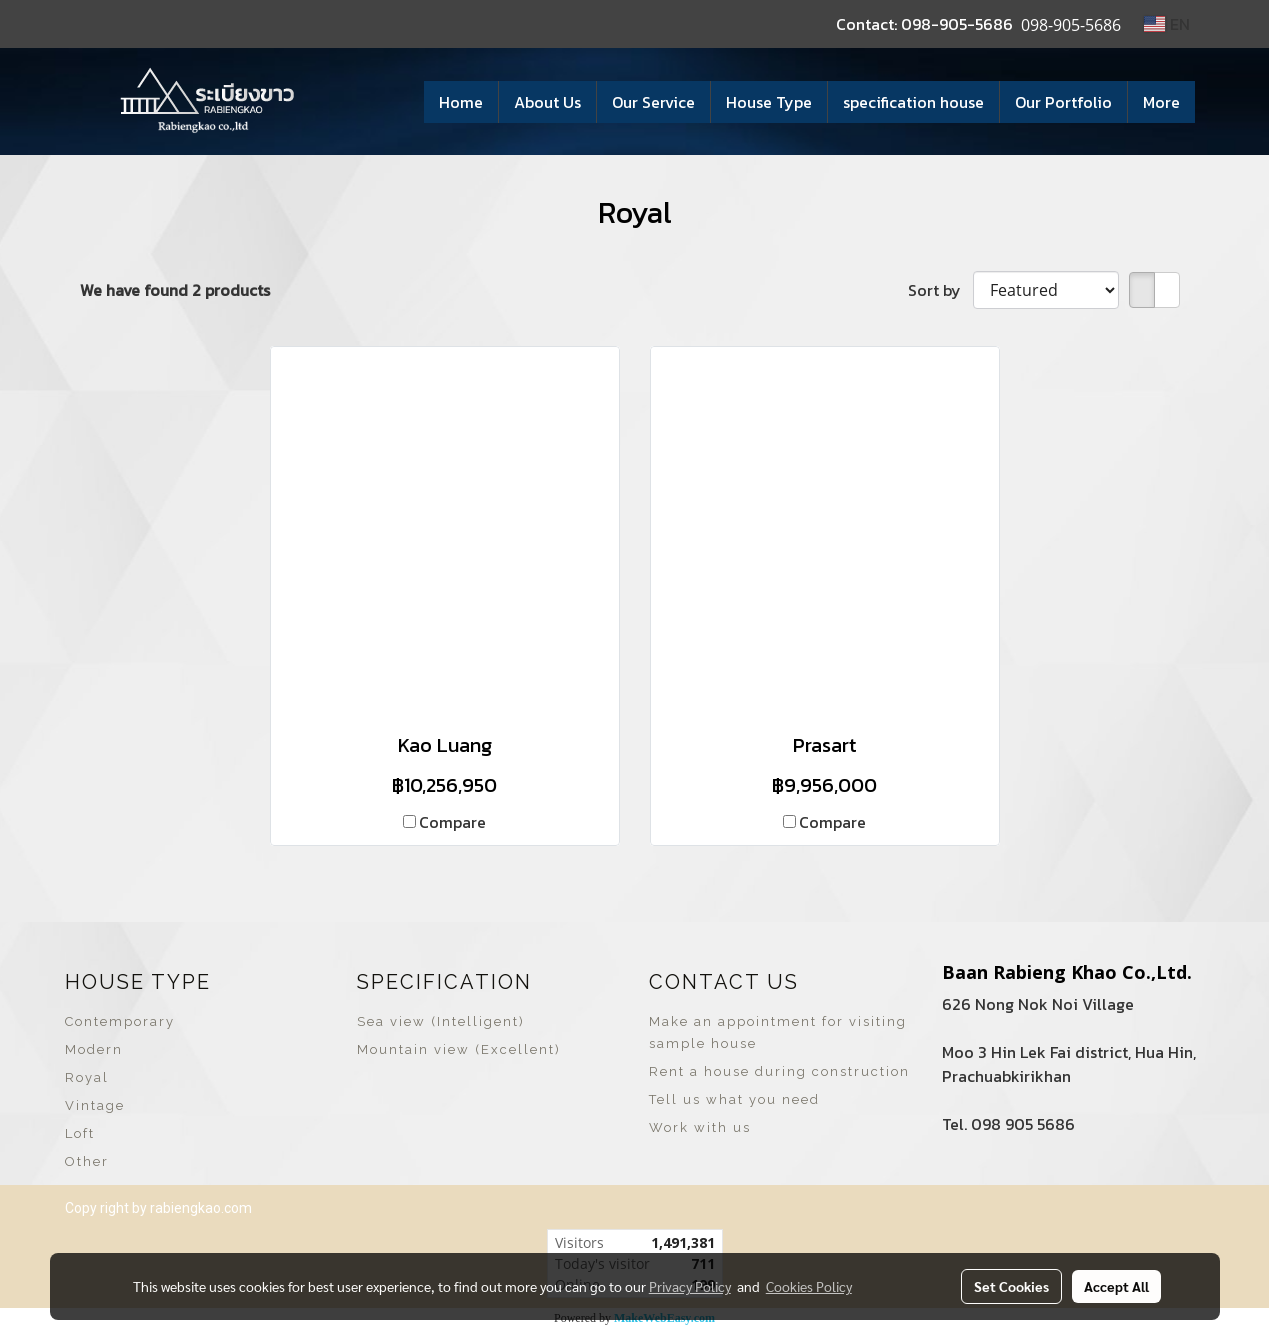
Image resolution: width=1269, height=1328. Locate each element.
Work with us (700, 1127)
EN (1166, 24)
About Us (547, 102)
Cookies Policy (809, 1286)
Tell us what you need (734, 1099)
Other (87, 1161)
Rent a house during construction (779, 1071)
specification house (913, 102)
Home (461, 102)
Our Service (653, 102)
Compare (452, 822)
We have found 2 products (175, 290)
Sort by (940, 290)
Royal (87, 1077)
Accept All (1116, 1286)
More (1161, 102)
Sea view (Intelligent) (441, 1021)
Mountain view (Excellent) (459, 1049)
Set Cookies (1011, 1286)
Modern (94, 1049)
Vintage (95, 1105)
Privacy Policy (690, 1286)
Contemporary (120, 1021)
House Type (769, 102)
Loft (80, 1133)
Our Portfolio (1063, 102)
